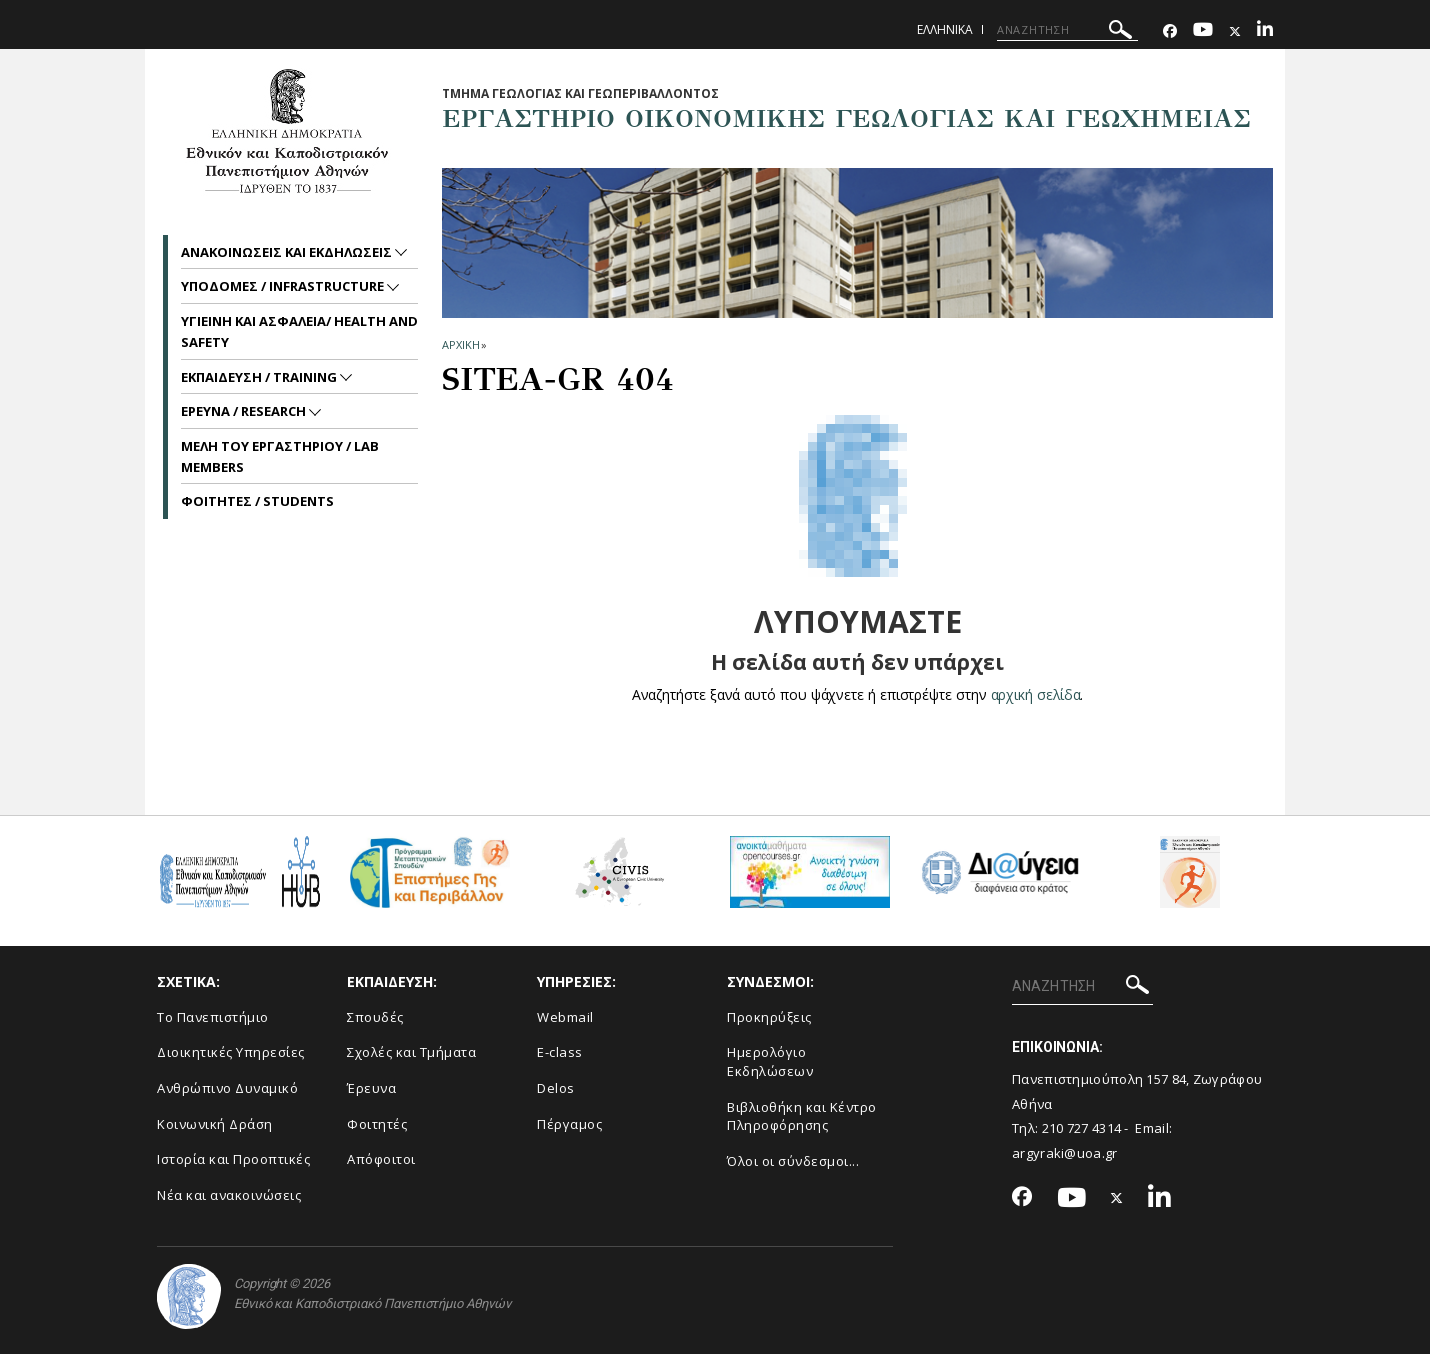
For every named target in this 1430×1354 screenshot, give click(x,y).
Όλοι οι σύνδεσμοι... (793, 1161)
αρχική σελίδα (1035, 694)
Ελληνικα (945, 29)
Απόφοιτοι (381, 1159)
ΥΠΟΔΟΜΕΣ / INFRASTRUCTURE (284, 286)
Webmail (565, 1017)
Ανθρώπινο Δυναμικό (227, 1088)
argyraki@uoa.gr (1065, 1153)
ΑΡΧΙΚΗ (460, 344)
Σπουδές (375, 1017)
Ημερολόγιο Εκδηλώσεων (770, 1061)
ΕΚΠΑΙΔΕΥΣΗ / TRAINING (260, 377)
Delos (556, 1088)
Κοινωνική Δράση (215, 1124)
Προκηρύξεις (769, 1017)
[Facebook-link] (1170, 31)
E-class (560, 1052)
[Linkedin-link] (1265, 31)
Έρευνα (371, 1088)
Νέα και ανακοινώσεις (229, 1195)
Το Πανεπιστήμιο (213, 1017)
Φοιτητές (377, 1124)
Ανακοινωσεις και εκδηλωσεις (288, 252)
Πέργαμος (569, 1124)
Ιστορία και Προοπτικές (233, 1159)
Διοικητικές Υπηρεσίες (231, 1052)
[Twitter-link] (1235, 31)
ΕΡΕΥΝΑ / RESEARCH (245, 411)
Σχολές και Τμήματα (411, 1052)
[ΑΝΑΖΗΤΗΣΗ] (1067, 30)
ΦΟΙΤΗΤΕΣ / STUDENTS (257, 501)
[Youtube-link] (1203, 31)
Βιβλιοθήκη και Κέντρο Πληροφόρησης (802, 1116)
